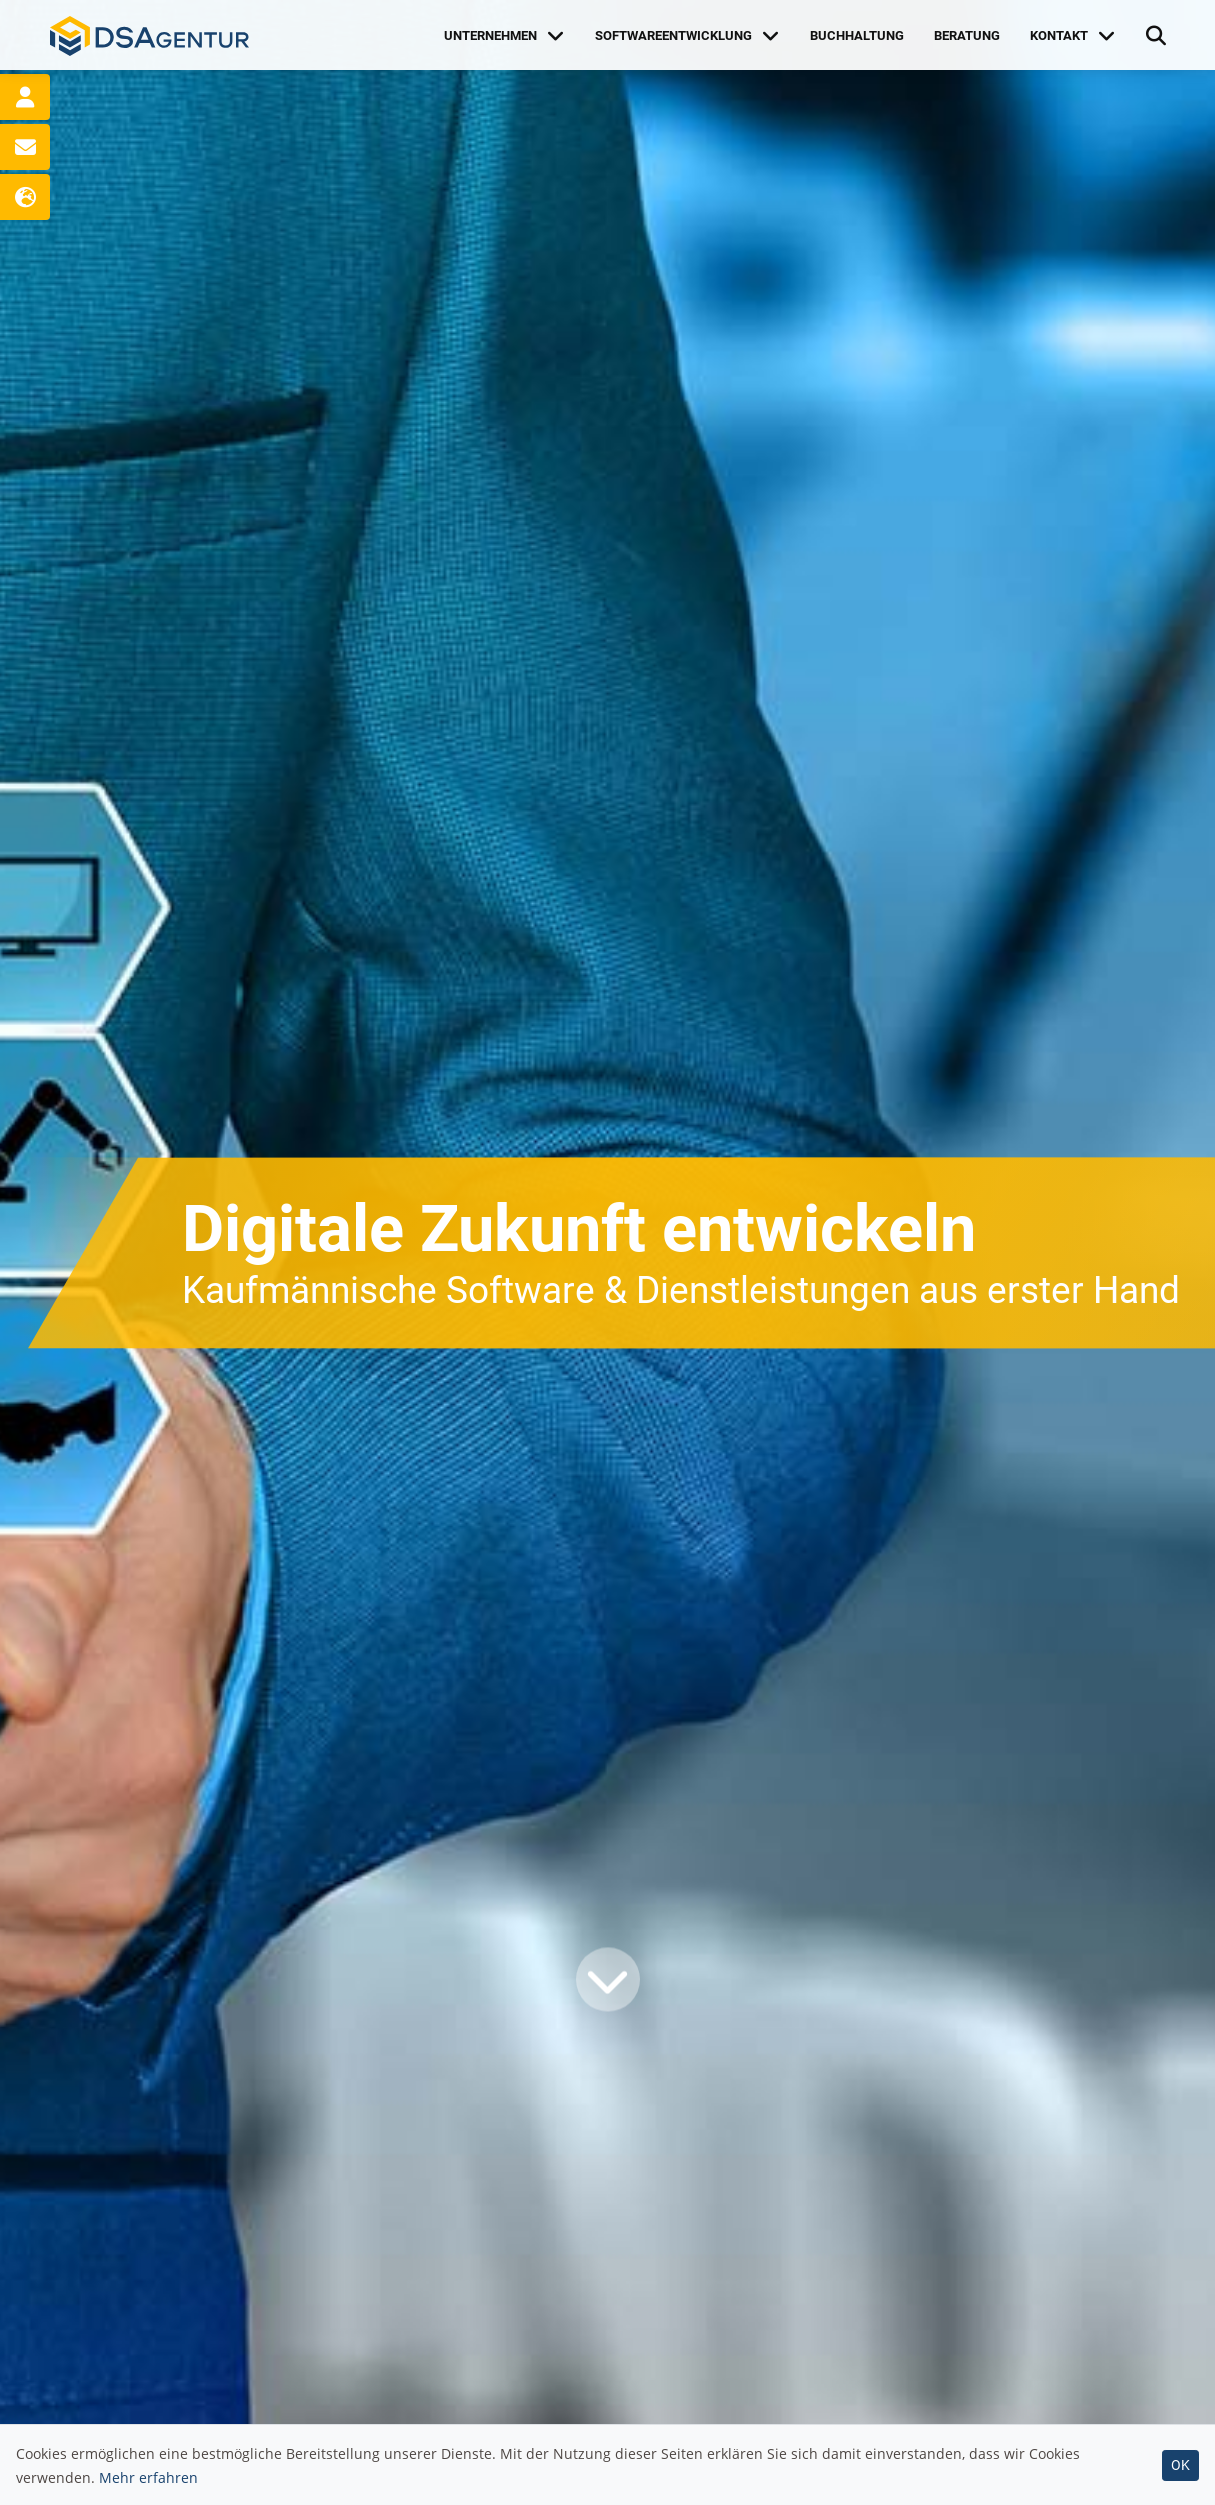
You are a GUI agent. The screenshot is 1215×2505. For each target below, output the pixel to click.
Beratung (967, 35)
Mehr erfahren (148, 2477)
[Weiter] (608, 1980)
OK (1180, 2465)
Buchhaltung (857, 35)
